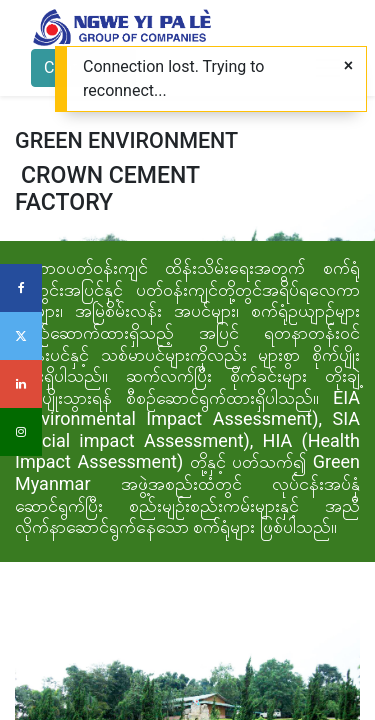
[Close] (348, 66)
